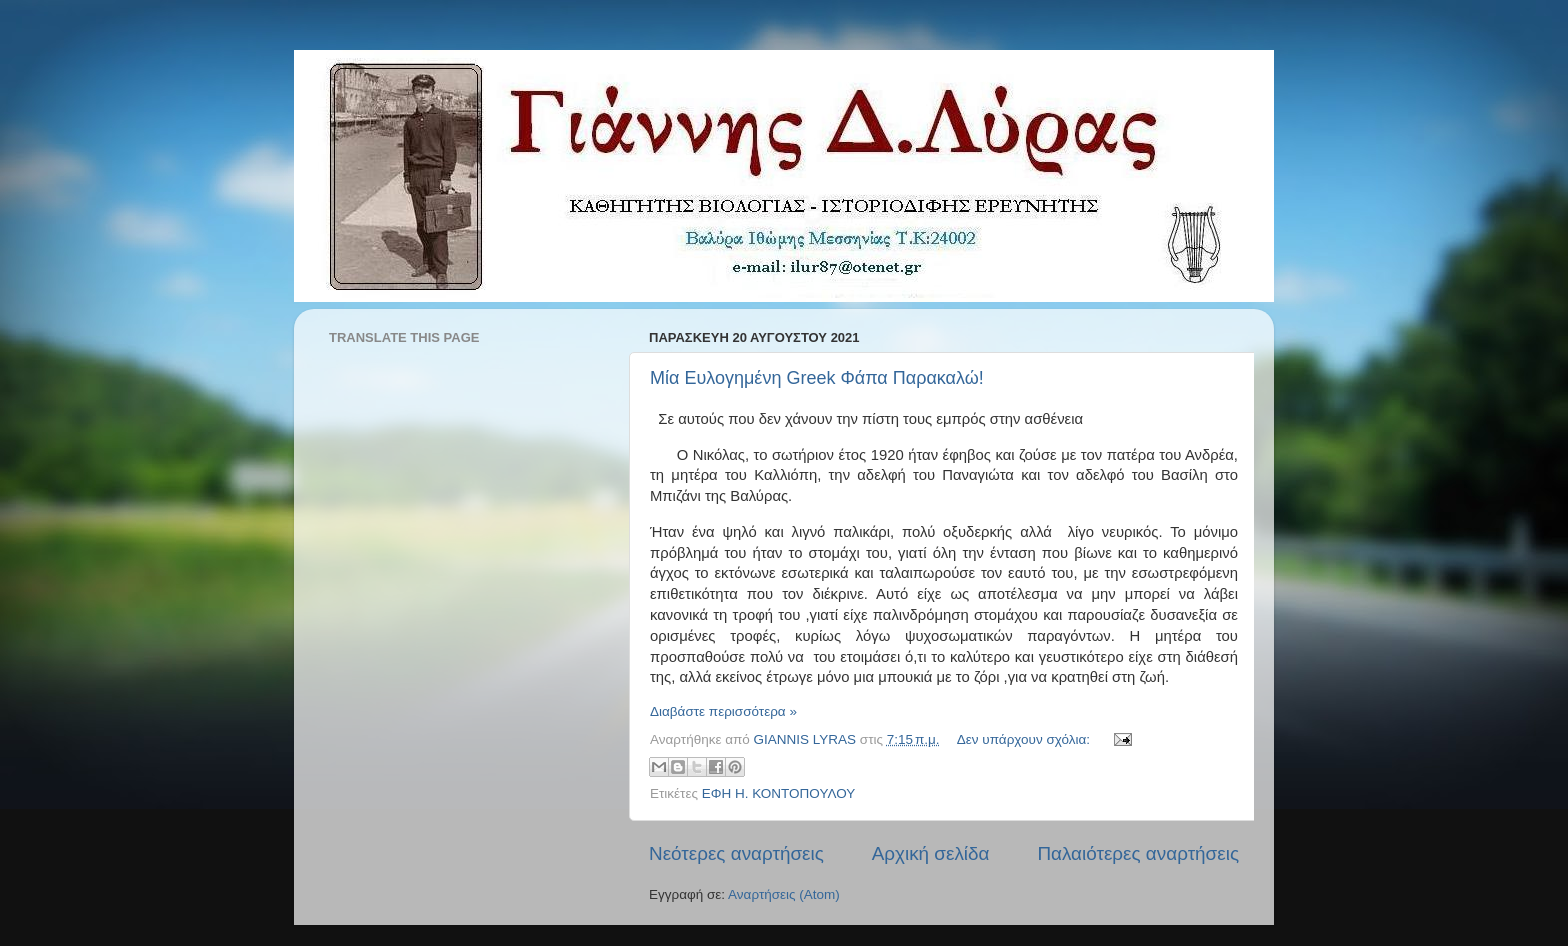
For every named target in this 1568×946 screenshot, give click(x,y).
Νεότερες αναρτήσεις (736, 853)
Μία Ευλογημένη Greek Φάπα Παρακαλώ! (817, 378)
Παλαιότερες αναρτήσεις (1138, 853)
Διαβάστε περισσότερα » (723, 711)
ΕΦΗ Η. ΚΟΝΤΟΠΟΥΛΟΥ (779, 793)
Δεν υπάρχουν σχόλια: (1025, 739)
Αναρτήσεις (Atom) (784, 894)
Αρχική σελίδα (931, 853)
